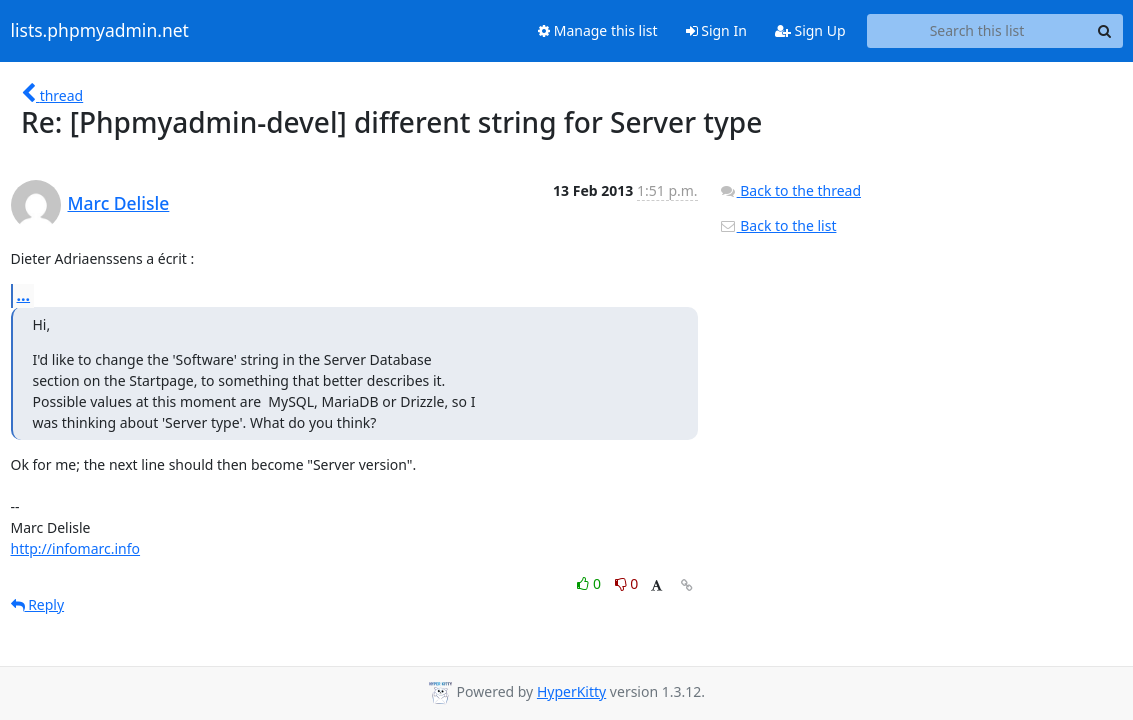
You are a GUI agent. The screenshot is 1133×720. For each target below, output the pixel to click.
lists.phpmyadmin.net (100, 31)
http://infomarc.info (76, 548)
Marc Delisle (119, 203)
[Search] (1105, 31)
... (24, 295)
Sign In (716, 30)
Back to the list (778, 225)
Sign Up (810, 30)
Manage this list (598, 30)
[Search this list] (977, 31)
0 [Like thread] (590, 583)
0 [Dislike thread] (627, 583)
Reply (38, 604)
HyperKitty (571, 691)
